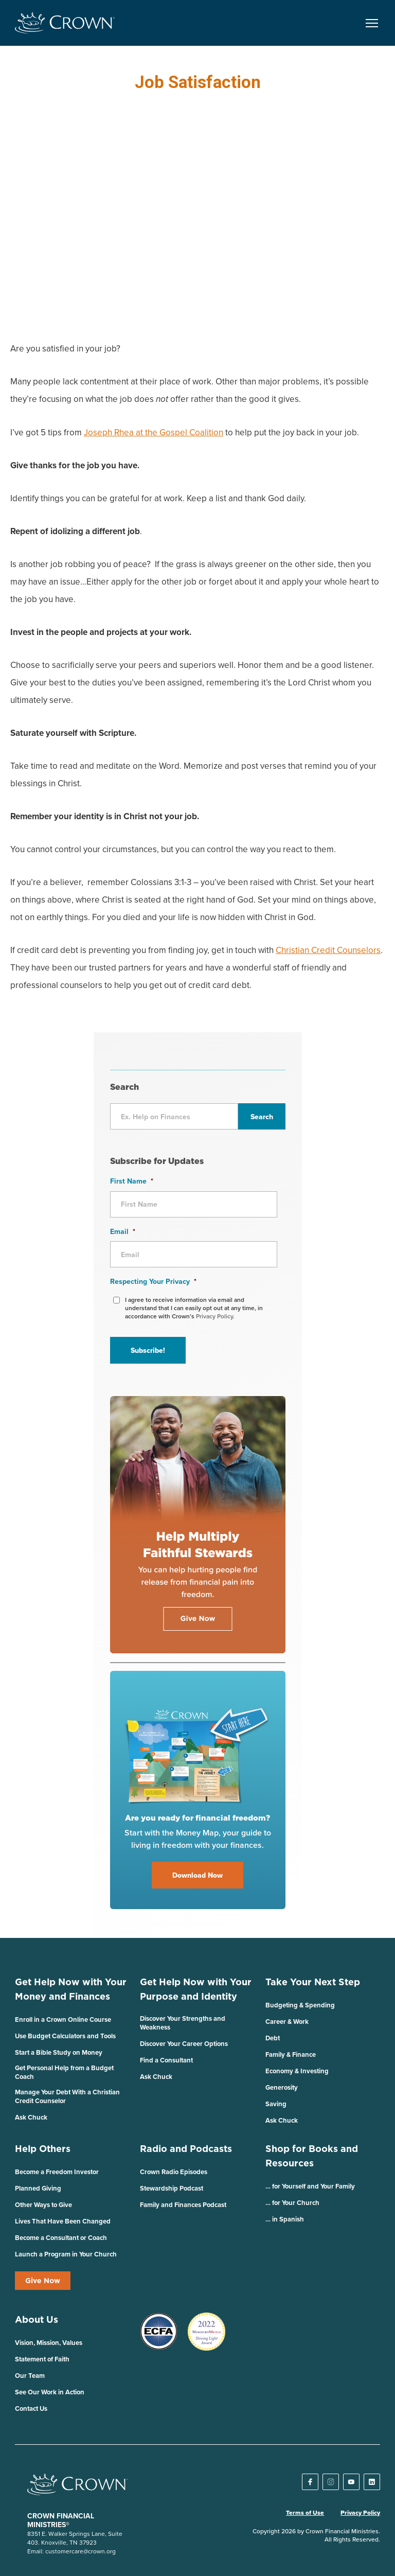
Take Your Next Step (312, 1981)
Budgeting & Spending (300, 2005)
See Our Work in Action (49, 2392)
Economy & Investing (297, 2071)
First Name (131, 1181)
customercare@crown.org (80, 2551)
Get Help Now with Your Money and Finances (71, 1989)
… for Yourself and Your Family (310, 2186)
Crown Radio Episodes (173, 2171)
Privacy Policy (360, 2513)
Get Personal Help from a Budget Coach (64, 2072)
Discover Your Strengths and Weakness (182, 2023)
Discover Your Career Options (184, 2043)
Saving (275, 2103)
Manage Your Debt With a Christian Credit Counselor (67, 2096)
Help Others (42, 2148)
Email (122, 1231)
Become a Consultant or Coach (61, 2237)
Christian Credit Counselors (328, 950)
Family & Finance (290, 2054)
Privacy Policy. (215, 1316)
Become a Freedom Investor (57, 2171)
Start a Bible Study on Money (58, 2052)
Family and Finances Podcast (183, 2204)
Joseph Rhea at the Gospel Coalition (153, 432)
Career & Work (287, 2021)
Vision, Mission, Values (48, 2342)
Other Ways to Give (43, 2204)
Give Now (42, 2280)
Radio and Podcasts (186, 2148)
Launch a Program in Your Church (66, 2254)
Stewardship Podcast (171, 2188)
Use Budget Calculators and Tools (65, 2036)
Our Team (30, 2375)
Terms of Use (305, 2513)
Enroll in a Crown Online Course (63, 2019)
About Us (36, 2319)
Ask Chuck (31, 2117)
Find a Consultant (166, 2060)
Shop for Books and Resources (311, 2155)
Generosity (281, 2087)
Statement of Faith (42, 2359)
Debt (272, 2038)
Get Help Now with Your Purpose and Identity (196, 1989)
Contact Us (31, 2408)
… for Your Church (292, 2202)
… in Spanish (284, 2219)
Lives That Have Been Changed (63, 2221)
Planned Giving (38, 2188)
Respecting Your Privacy (153, 1281)
